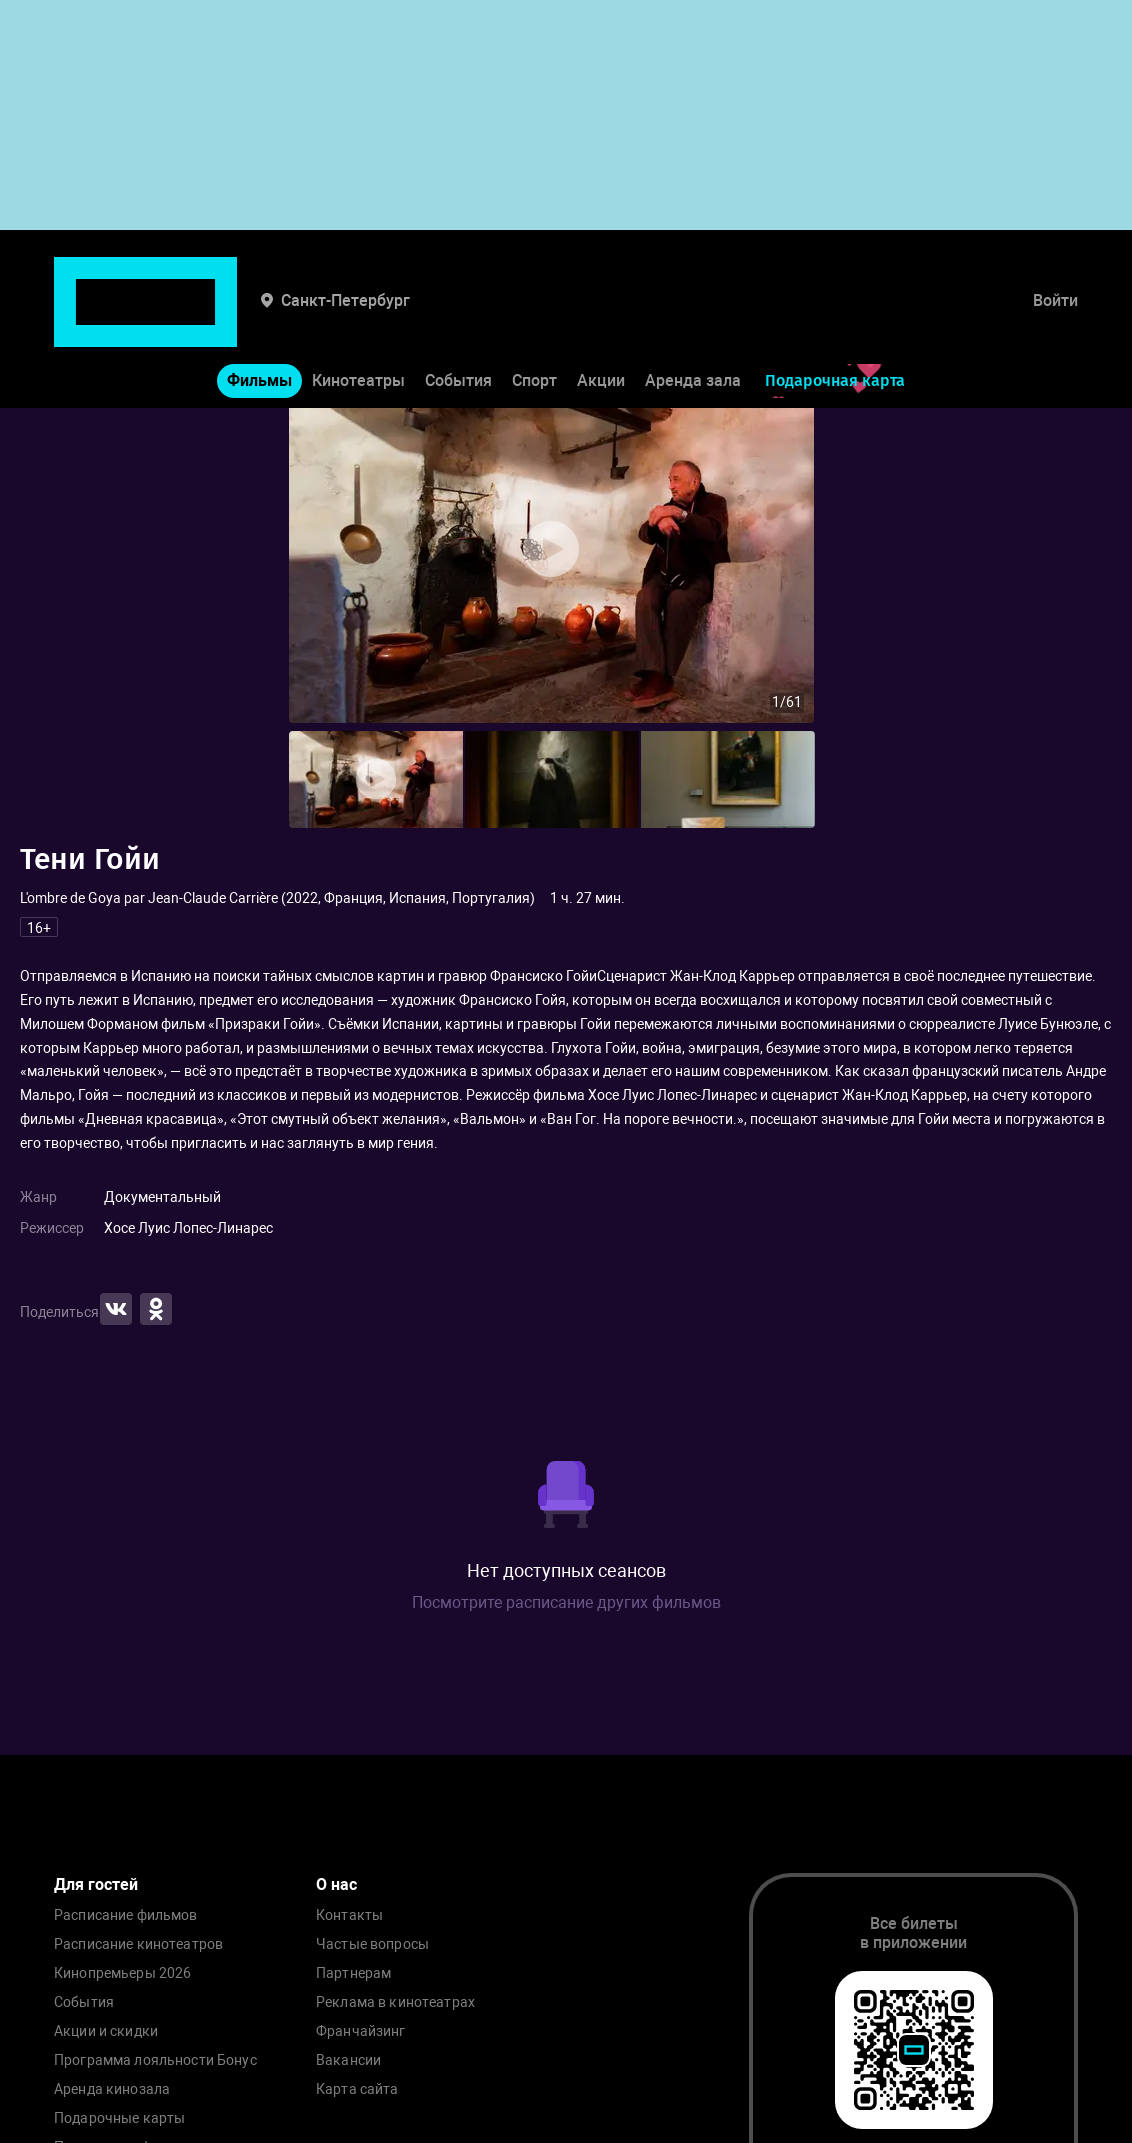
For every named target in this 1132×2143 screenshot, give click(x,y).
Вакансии (348, 2060)
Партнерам (353, 1973)
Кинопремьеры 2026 (122, 1973)
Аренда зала (693, 318)
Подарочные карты (119, 2118)
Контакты (349, 1915)
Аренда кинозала (112, 2089)
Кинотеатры (358, 318)
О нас (336, 1884)
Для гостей (96, 1884)
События (458, 318)
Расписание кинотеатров (138, 1944)
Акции (601, 318)
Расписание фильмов (126, 1915)
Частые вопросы (372, 1944)
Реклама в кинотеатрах (395, 2002)
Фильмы (259, 318)
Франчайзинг (361, 2031)
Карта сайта (357, 2089)
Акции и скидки (106, 2031)
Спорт (534, 318)
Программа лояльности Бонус (155, 2060)
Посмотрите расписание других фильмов (566, 1602)
